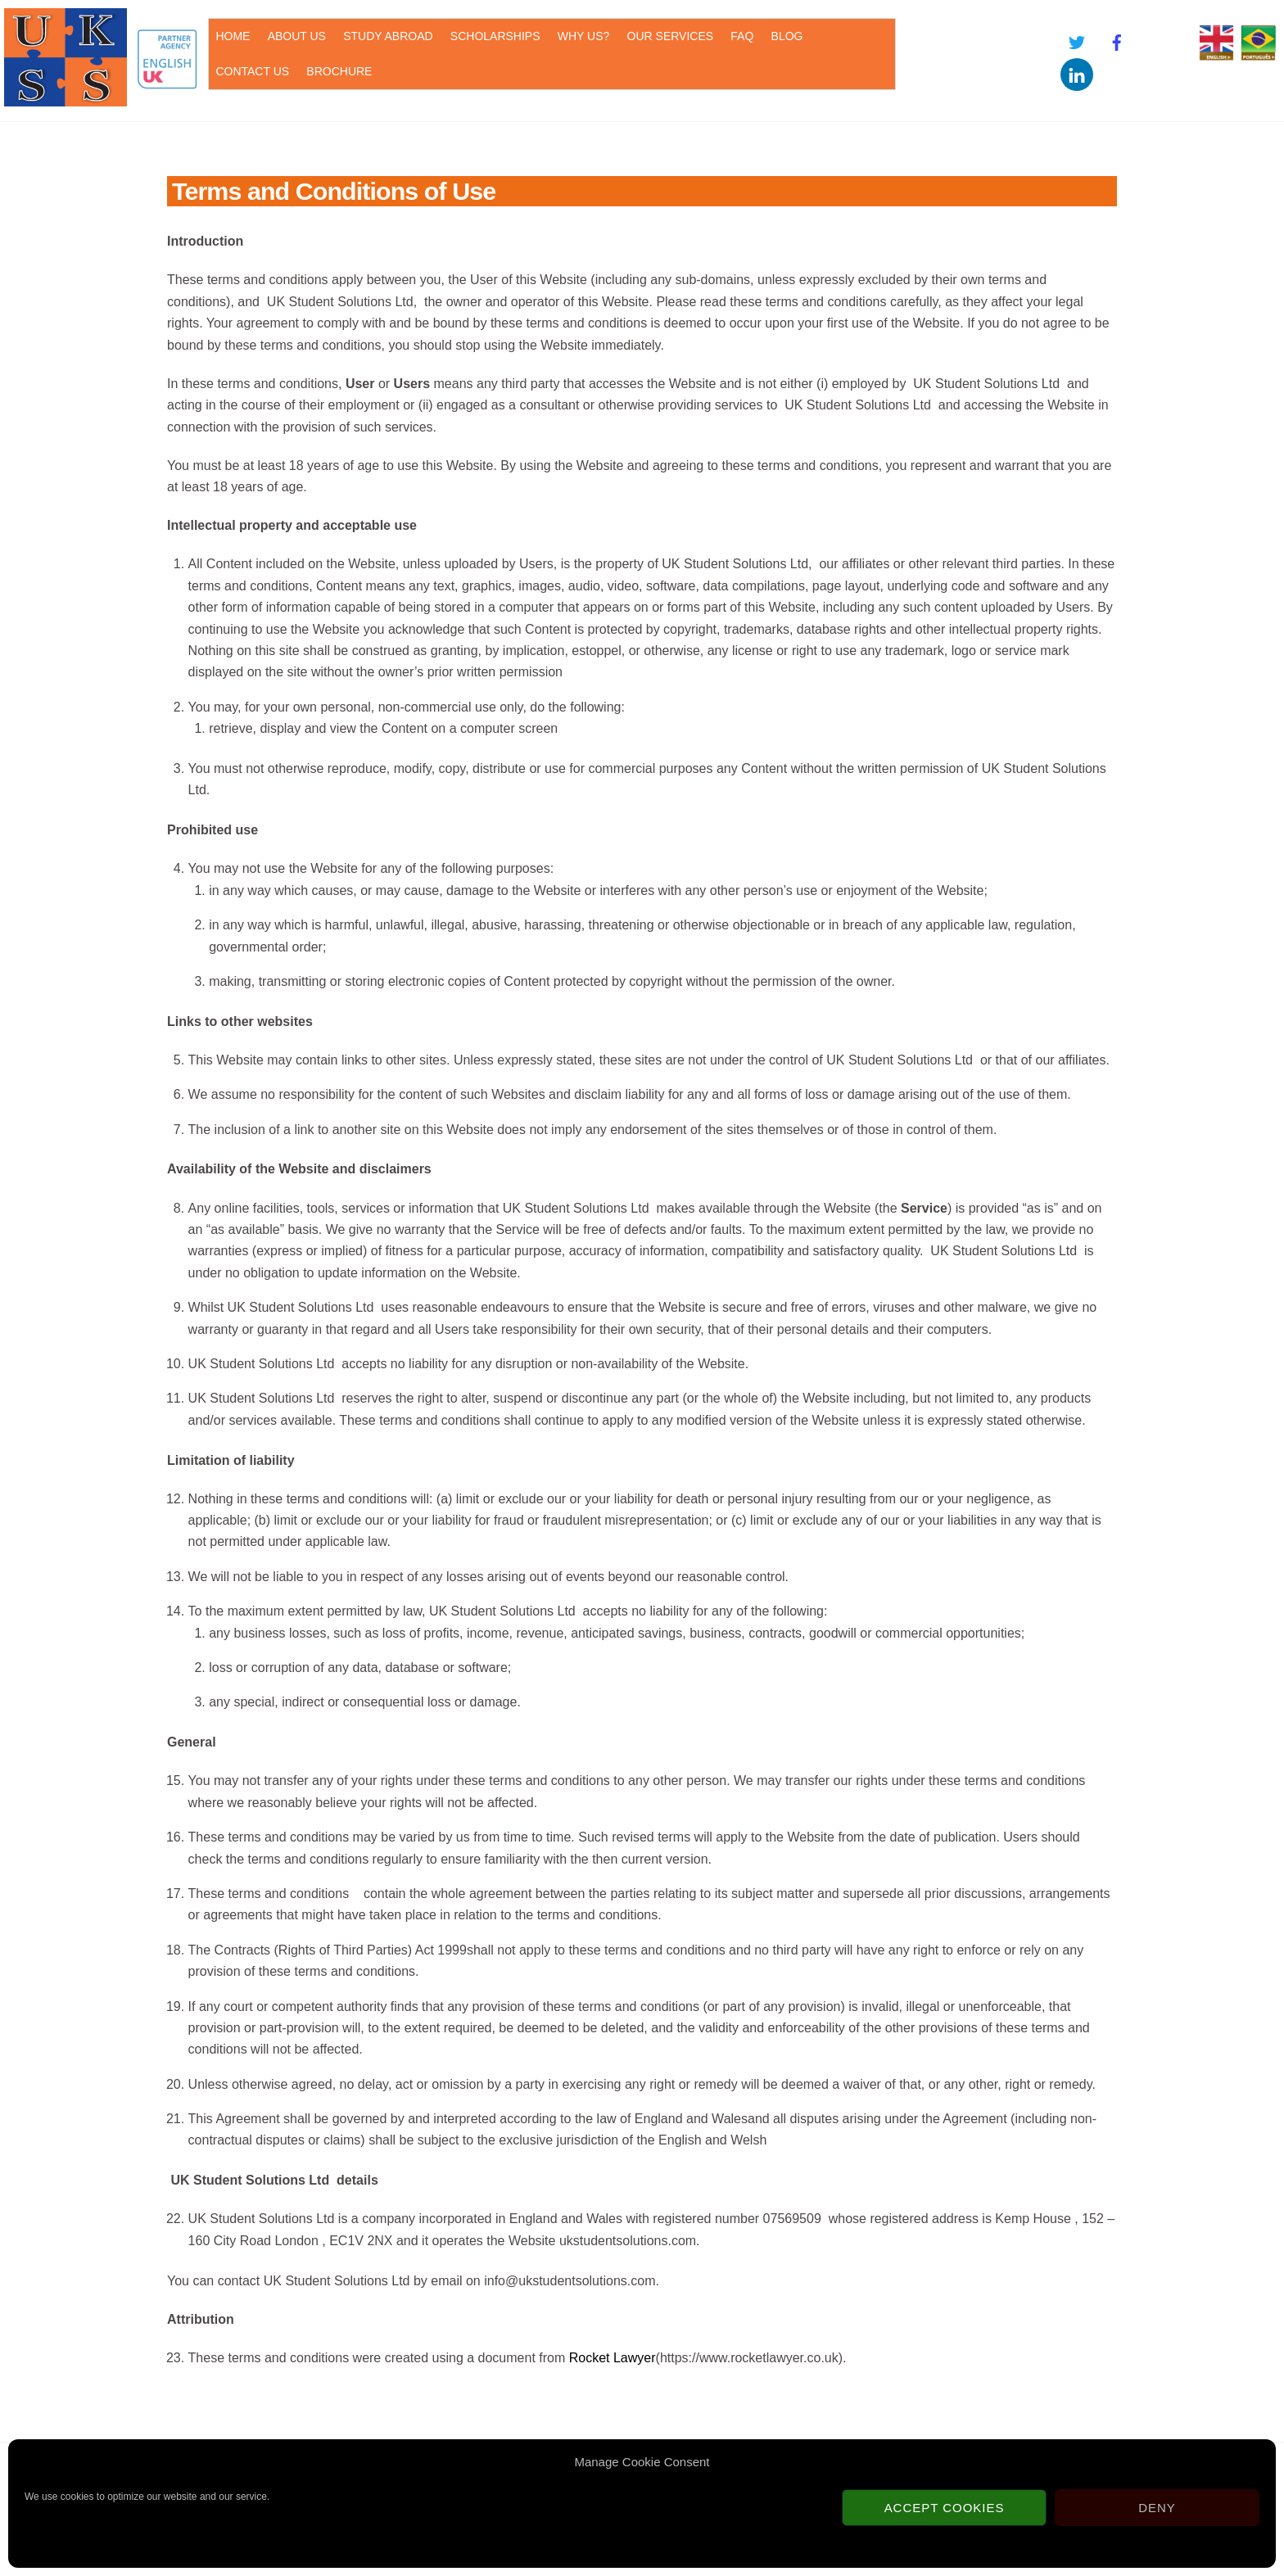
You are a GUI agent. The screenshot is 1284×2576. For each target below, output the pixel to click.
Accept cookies (944, 2508)
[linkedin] (1076, 73)
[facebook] (1117, 40)
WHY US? (584, 36)
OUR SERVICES (670, 36)
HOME (232, 36)
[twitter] (1076, 40)
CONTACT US (252, 71)
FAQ (741, 36)
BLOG (787, 36)
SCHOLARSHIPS (495, 36)
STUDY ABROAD (387, 36)
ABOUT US (297, 36)
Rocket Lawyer (612, 2358)
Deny (1157, 2508)
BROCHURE (339, 71)
